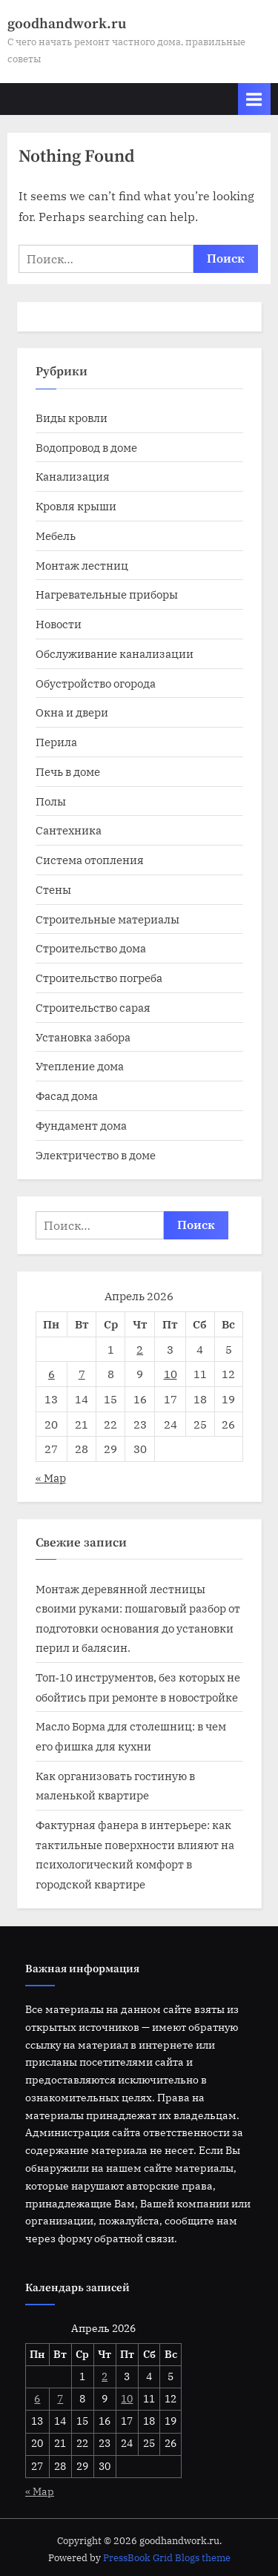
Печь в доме (68, 771)
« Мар (51, 1477)
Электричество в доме (96, 1154)
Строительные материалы (107, 919)
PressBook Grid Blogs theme (167, 2558)
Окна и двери (72, 712)
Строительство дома (91, 948)
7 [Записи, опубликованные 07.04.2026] (82, 1373)
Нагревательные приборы (107, 594)
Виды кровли (71, 417)
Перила (56, 741)
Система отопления (90, 859)
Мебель (56, 535)
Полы (51, 801)
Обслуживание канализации (114, 653)
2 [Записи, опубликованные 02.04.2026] (139, 1349)
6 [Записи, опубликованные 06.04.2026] (51, 1373)
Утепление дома (80, 1065)
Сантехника (69, 830)
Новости (59, 623)
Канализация (73, 476)
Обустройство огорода (96, 683)
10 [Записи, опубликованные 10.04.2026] (170, 1373)
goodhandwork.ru (66, 24)
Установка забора (83, 1037)
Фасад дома (67, 1095)
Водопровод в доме (86, 447)
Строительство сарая (93, 1007)
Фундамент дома (81, 1125)
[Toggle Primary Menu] (254, 99)
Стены (53, 889)
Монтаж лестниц (82, 565)
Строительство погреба (99, 977)
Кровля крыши (76, 505)
